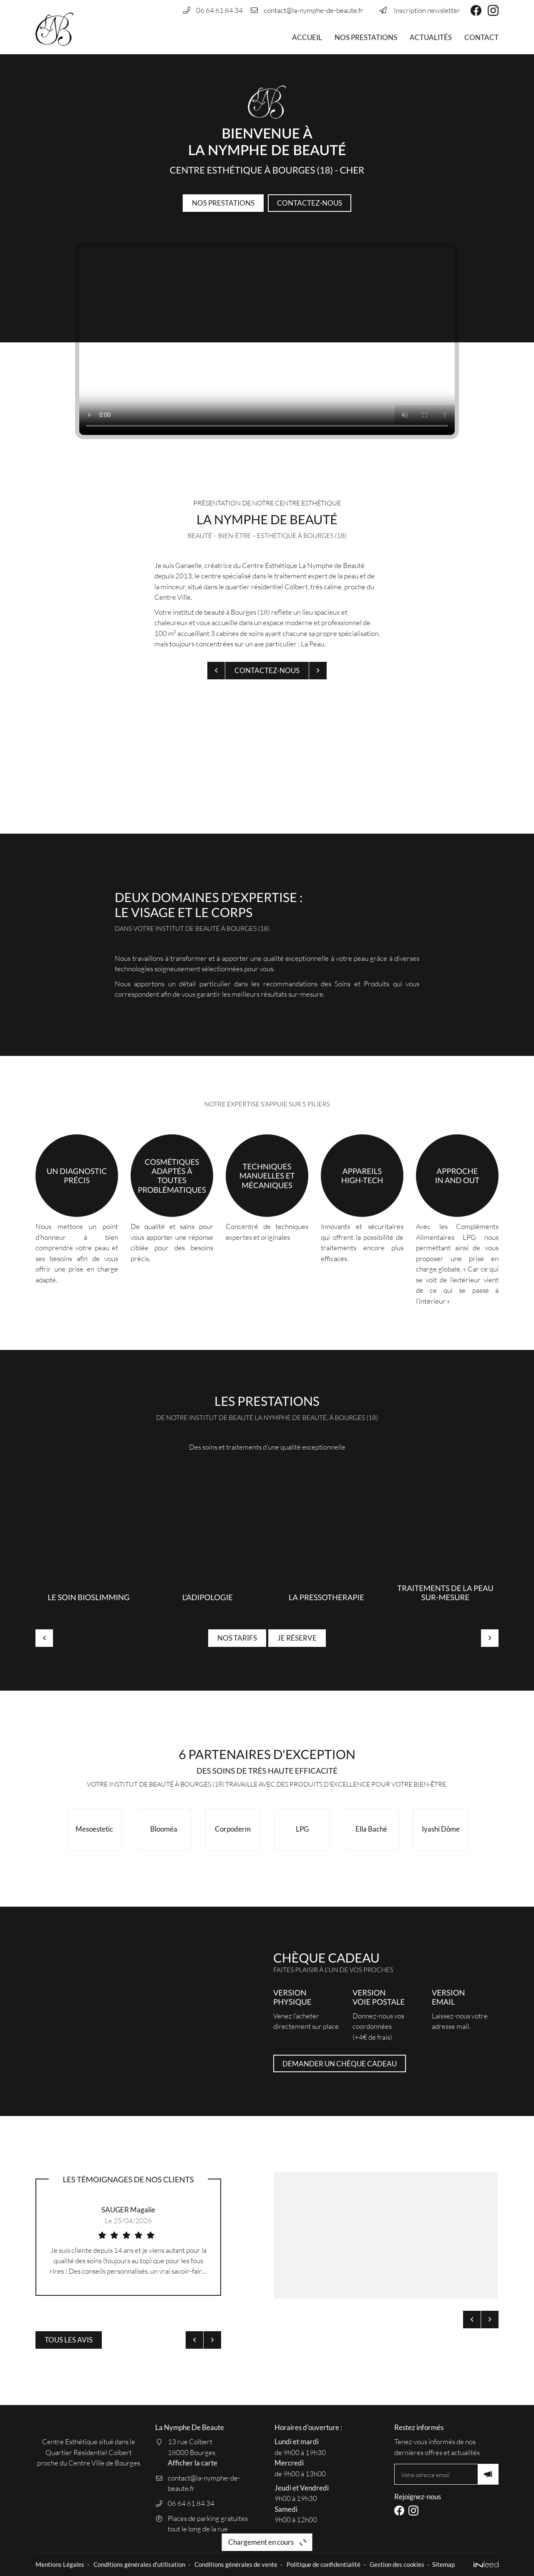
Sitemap (443, 2564)
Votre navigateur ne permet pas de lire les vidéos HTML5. (267, 341)
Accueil (307, 37)
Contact (481, 37)
